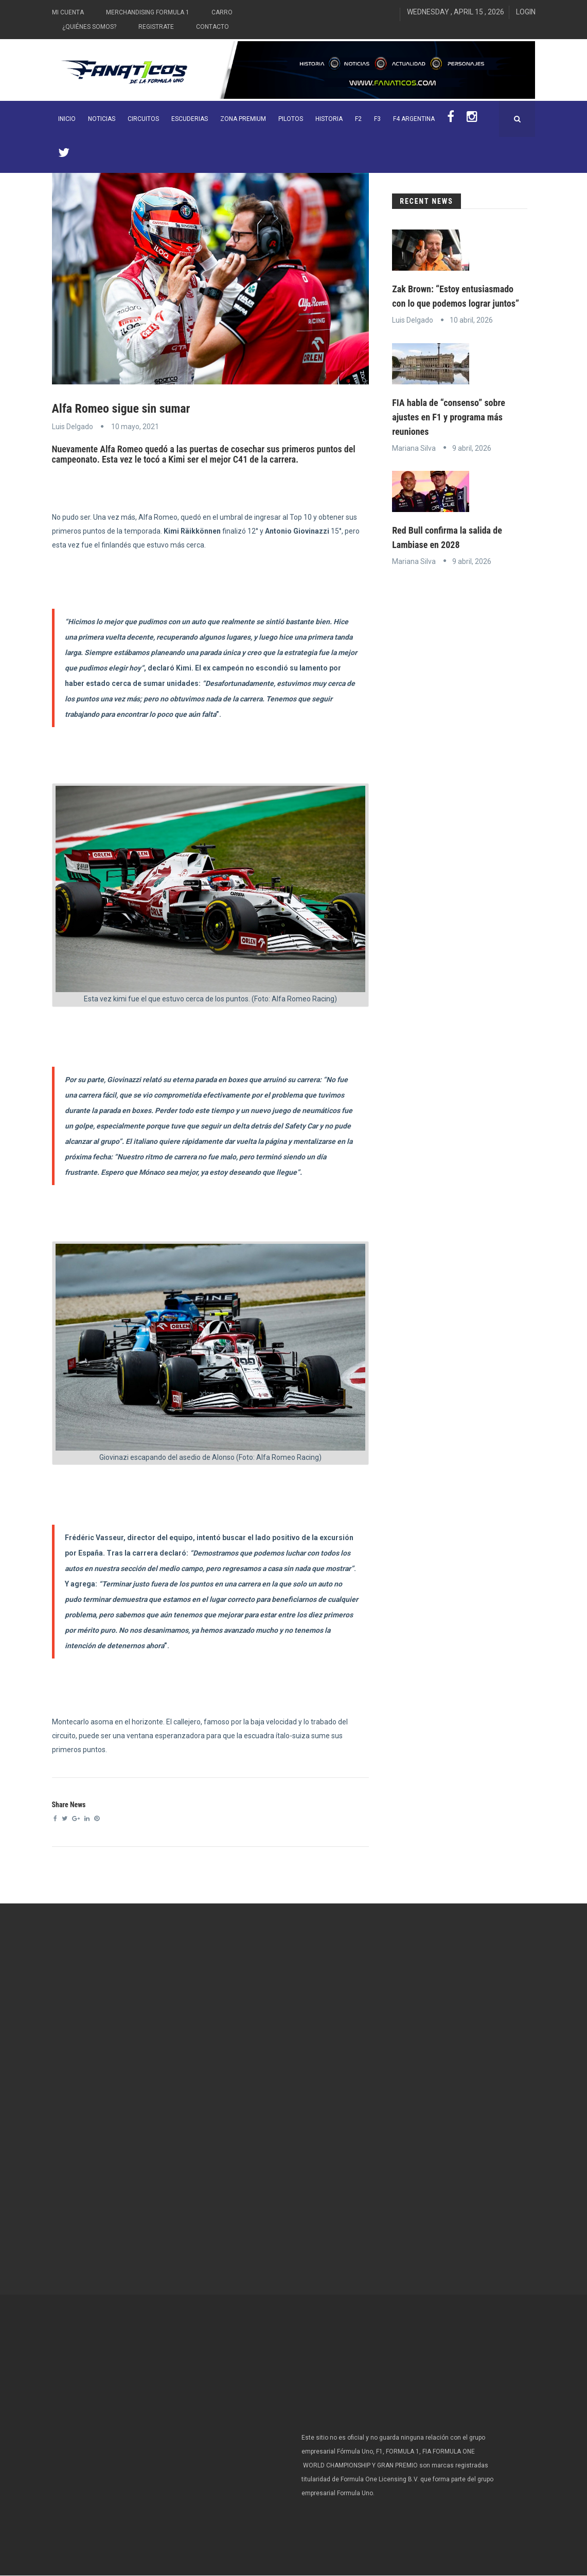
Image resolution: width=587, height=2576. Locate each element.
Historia (329, 118)
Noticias (101, 118)
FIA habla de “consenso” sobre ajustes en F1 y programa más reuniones (448, 417)
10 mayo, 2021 (135, 426)
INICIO (67, 118)
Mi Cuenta (68, 12)
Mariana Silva (414, 448)
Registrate (156, 26)
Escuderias (189, 118)
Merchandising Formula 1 (147, 12)
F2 (358, 118)
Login (526, 12)
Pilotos (290, 118)
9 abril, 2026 (471, 448)
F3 (377, 118)
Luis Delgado (72, 426)
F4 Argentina (414, 118)
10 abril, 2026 (471, 320)
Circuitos (143, 118)
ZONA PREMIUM (243, 118)
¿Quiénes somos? (89, 26)
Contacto (212, 26)
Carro (222, 12)
